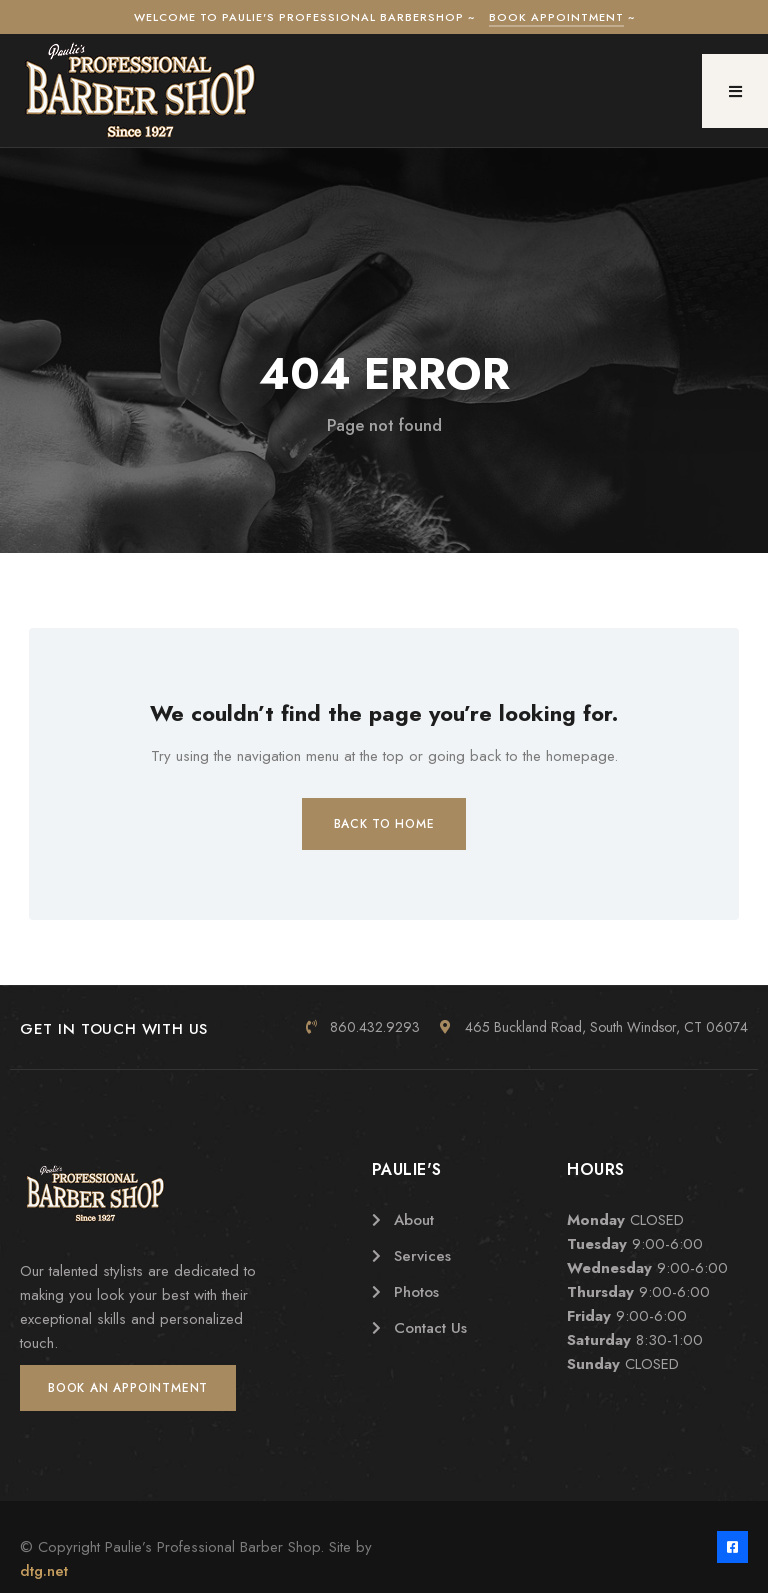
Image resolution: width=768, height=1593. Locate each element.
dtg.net (44, 1571)
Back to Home (384, 824)
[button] (735, 91)
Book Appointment (556, 17)
